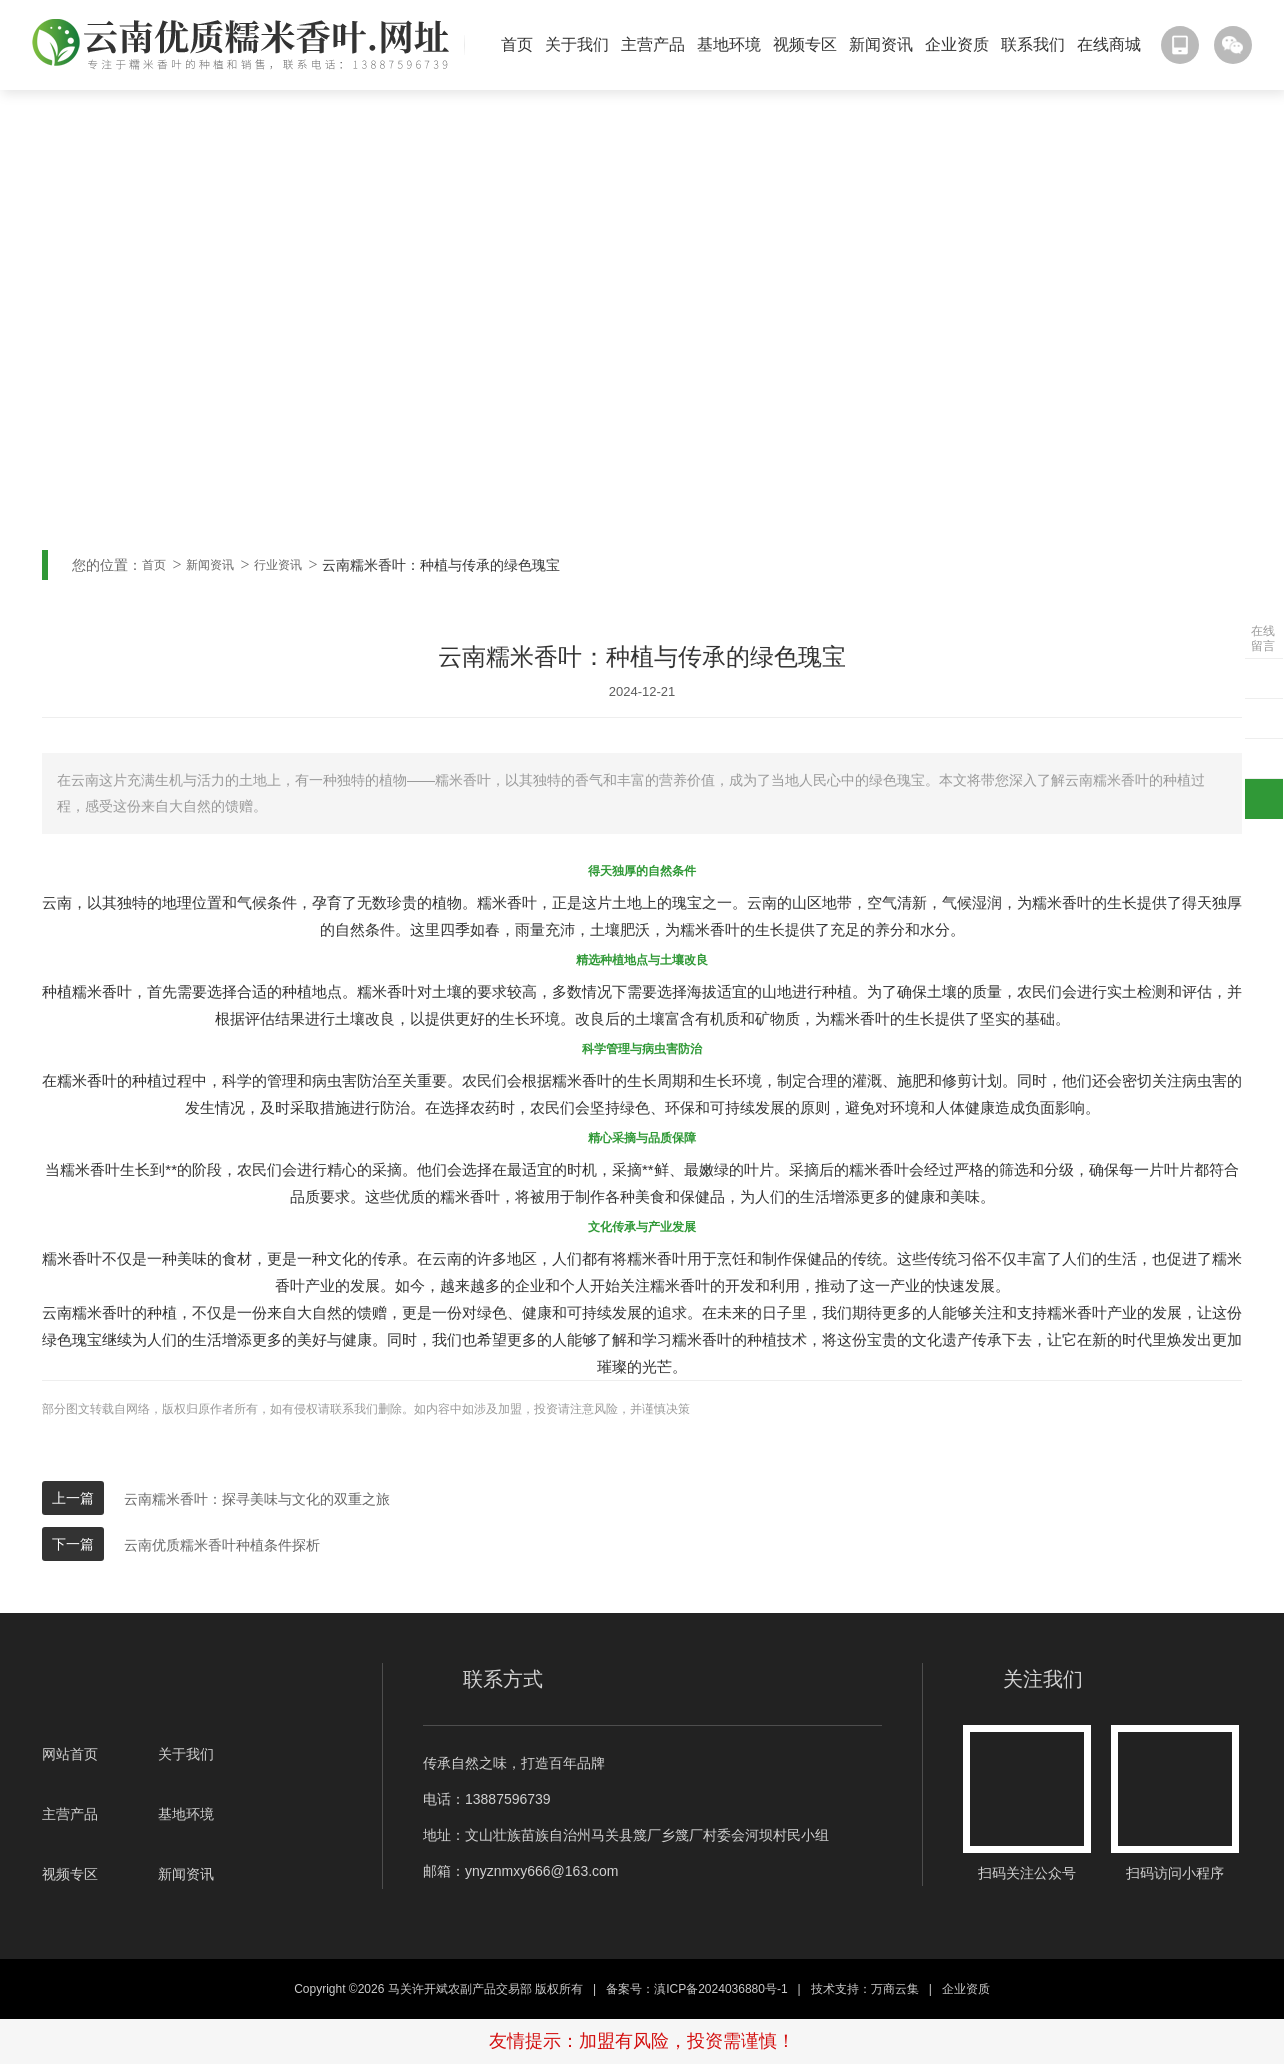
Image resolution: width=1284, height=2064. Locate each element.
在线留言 (1263, 638)
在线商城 (1109, 44)
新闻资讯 (881, 44)
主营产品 (653, 44)
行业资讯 (278, 565)
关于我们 (577, 44)
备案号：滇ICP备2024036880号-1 (696, 1989)
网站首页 (70, 1754)
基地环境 (729, 44)
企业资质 (957, 44)
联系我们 (1033, 44)
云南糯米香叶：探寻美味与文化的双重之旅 (257, 1499)
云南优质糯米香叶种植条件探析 (222, 1545)
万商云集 (895, 1989)
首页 (517, 44)
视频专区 (805, 44)
